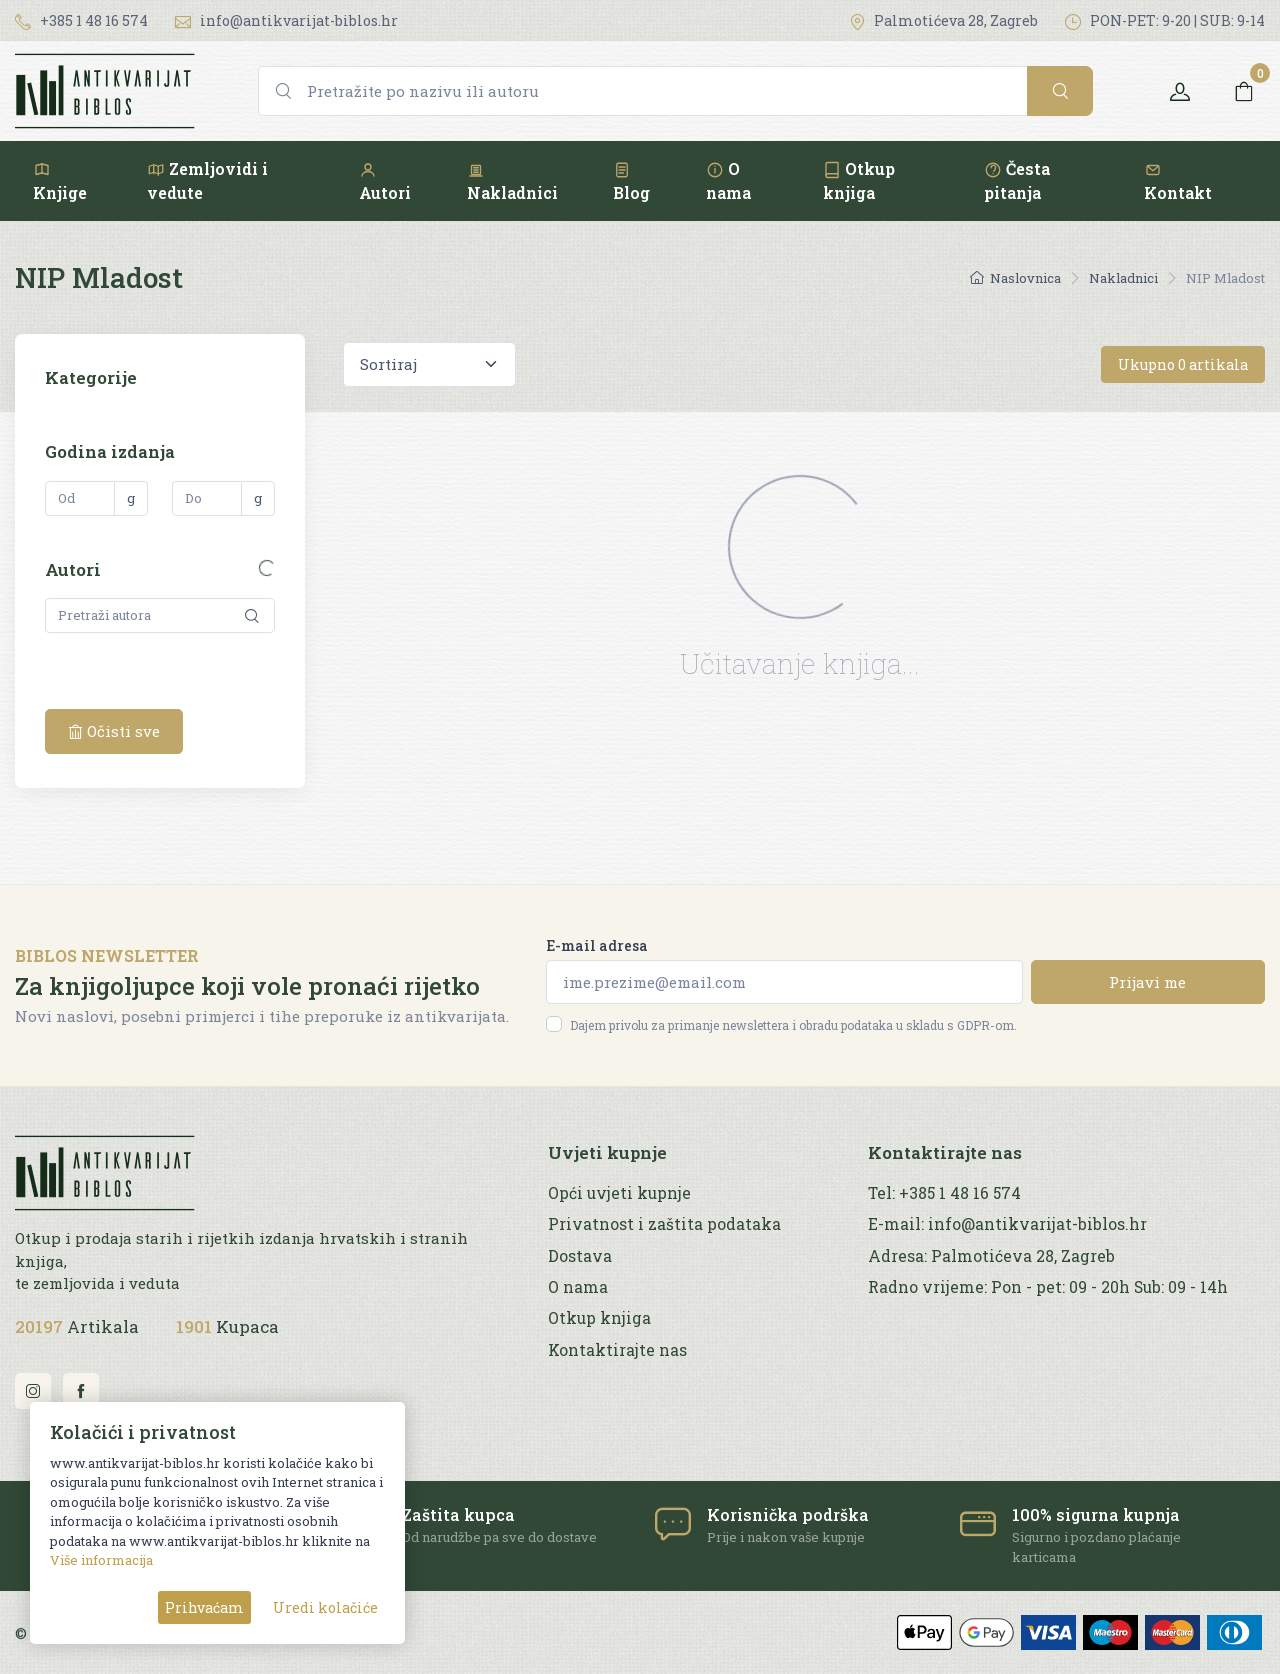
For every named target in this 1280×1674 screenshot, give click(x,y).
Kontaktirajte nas (617, 1350)
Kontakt (1178, 181)
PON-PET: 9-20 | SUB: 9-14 (1165, 20)
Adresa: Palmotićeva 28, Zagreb (991, 1256)
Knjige (60, 181)
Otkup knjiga (859, 180)
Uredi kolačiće (325, 1607)
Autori (385, 181)
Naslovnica (1015, 278)
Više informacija (101, 1560)
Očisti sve (114, 731)
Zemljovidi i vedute (207, 180)
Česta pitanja (1017, 180)
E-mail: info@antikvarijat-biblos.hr (1007, 1224)
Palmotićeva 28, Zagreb (943, 20)
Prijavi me (1147, 982)
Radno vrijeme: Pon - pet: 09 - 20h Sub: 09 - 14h (1048, 1287)
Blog (631, 181)
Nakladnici (512, 181)
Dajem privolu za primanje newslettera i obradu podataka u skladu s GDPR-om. (793, 1025)
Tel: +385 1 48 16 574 (944, 1193)
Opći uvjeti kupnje (619, 1193)
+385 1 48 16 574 (81, 20)
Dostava (580, 1256)
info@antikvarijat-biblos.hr (286, 20)
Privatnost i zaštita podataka (664, 1224)
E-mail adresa (597, 945)
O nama (728, 180)
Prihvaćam (204, 1607)
